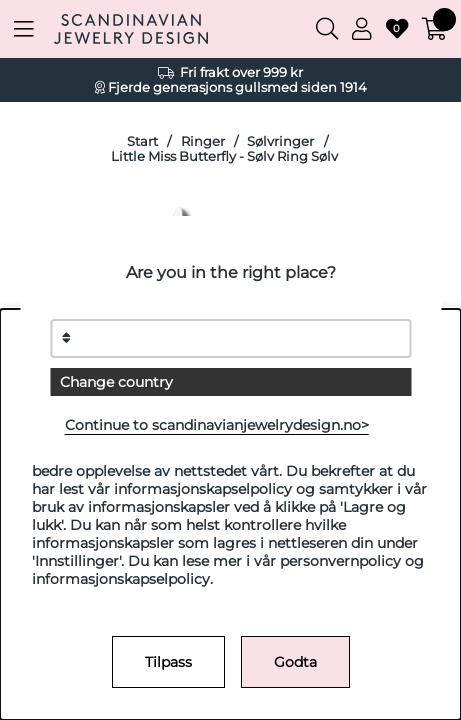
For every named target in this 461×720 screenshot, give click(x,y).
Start (142, 141)
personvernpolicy (340, 561)
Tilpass (168, 662)
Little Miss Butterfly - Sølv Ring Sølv (224, 156)
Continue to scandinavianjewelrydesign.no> (217, 425)
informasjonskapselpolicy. (122, 579)
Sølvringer (280, 141)
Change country (116, 382)
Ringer (203, 141)
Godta (295, 662)
